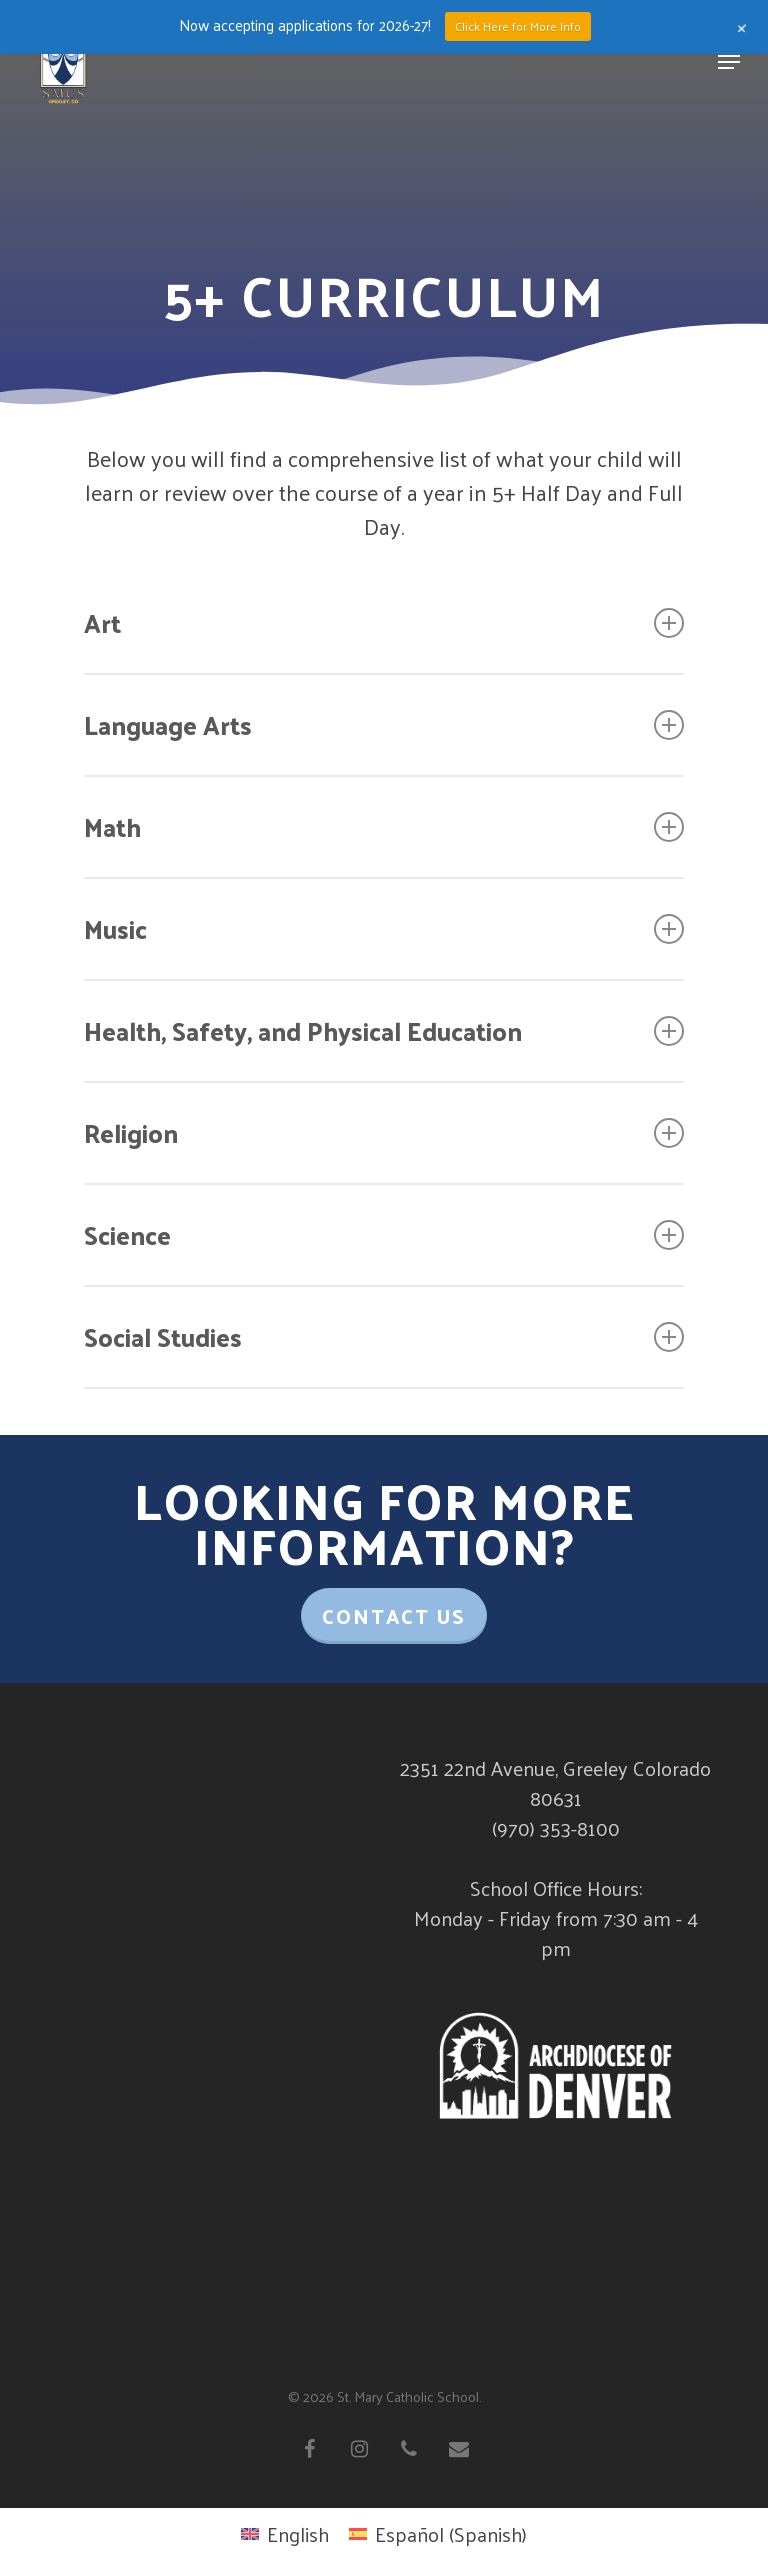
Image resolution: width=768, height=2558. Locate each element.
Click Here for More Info (518, 26)
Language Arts (384, 724)
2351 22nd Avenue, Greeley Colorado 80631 (555, 1783)
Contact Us (394, 1616)
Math (384, 826)
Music (384, 928)
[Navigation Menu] (729, 62)
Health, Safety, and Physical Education (384, 1030)
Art (384, 622)
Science (384, 1234)
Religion (384, 1132)
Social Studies (384, 1336)
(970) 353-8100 (556, 1828)
